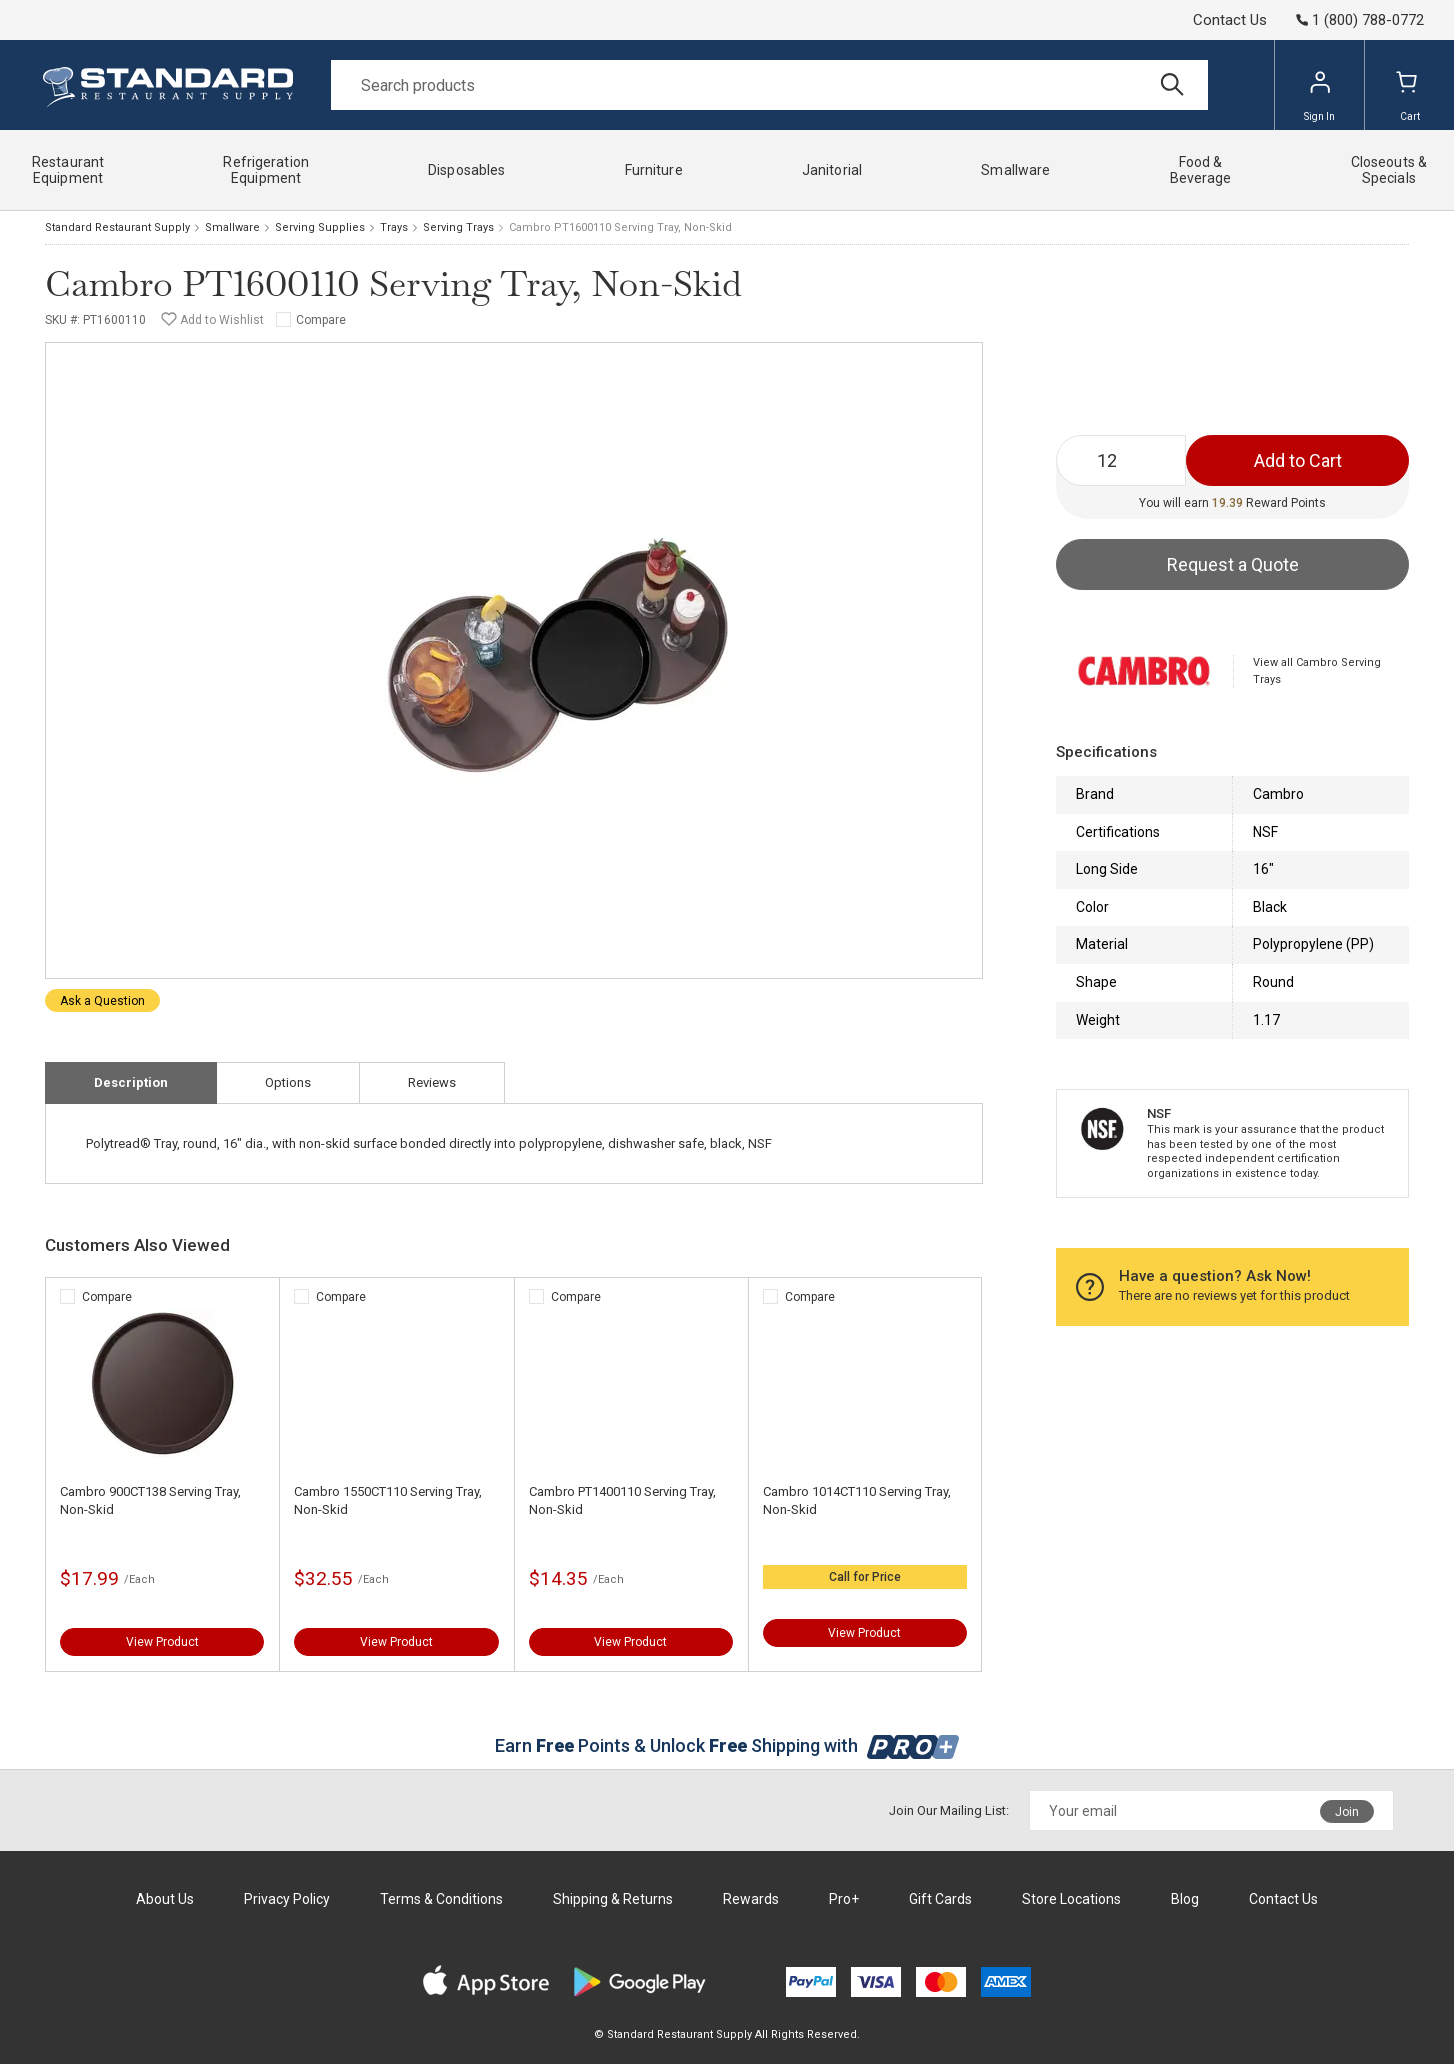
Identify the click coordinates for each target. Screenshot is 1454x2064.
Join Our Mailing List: (949, 1810)
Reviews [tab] (432, 1082)
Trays (394, 227)
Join (1347, 1812)
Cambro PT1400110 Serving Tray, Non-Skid (622, 1500)
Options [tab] (288, 1082)
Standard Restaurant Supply (117, 227)
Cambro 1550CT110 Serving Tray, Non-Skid (388, 1500)
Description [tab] (131, 1082)
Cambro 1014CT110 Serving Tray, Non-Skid (857, 1500)
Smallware (232, 227)
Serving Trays (458, 227)
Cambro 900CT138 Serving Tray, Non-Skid (150, 1500)
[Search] (769, 85)
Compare (321, 320)
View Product (162, 1642)
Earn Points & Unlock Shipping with (727, 1745)
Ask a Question (102, 1001)
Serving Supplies (320, 227)
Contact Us (1230, 20)
